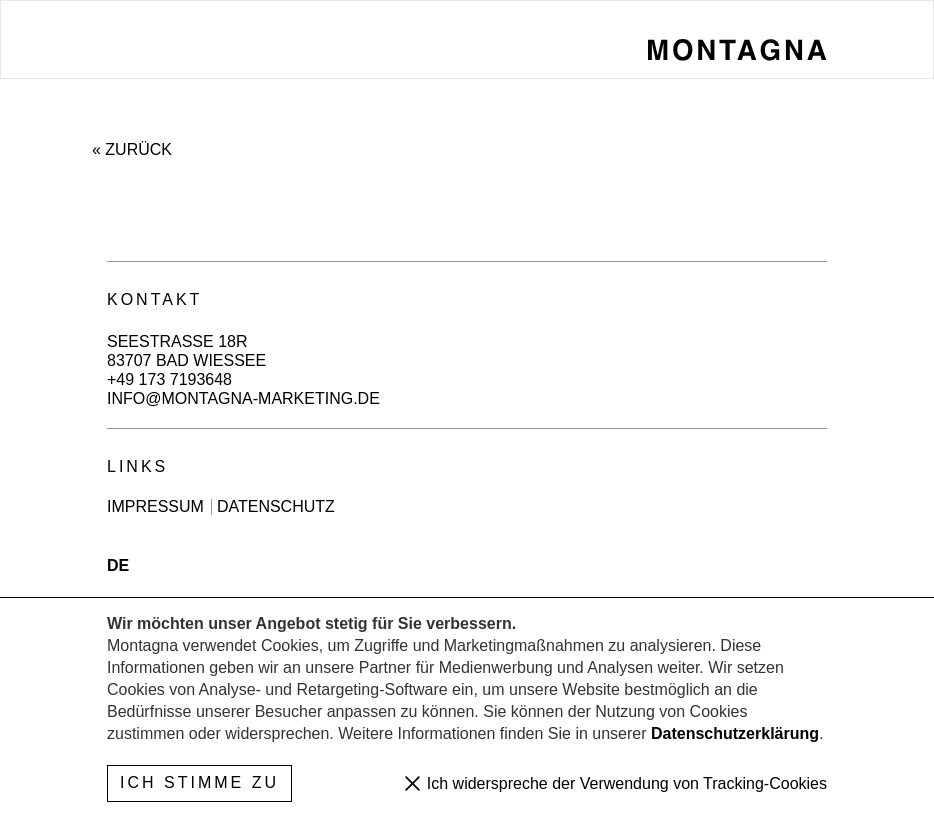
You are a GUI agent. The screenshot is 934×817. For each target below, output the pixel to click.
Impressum (155, 507)
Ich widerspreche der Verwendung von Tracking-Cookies (624, 783)
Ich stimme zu (199, 782)
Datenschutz (276, 507)
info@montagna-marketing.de (243, 398)
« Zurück (132, 149)
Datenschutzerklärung (735, 733)
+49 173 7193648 (169, 379)
